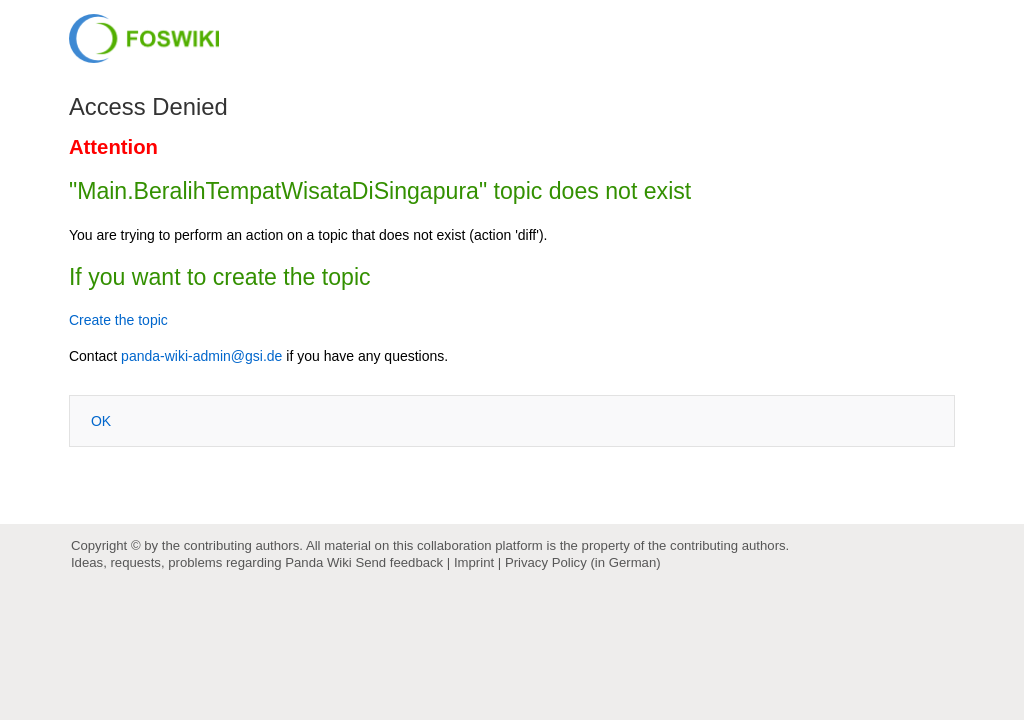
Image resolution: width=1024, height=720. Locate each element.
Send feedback (399, 562)
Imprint (474, 562)
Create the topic (118, 320)
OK (101, 421)
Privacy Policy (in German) (583, 562)
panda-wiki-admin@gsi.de (201, 356)
